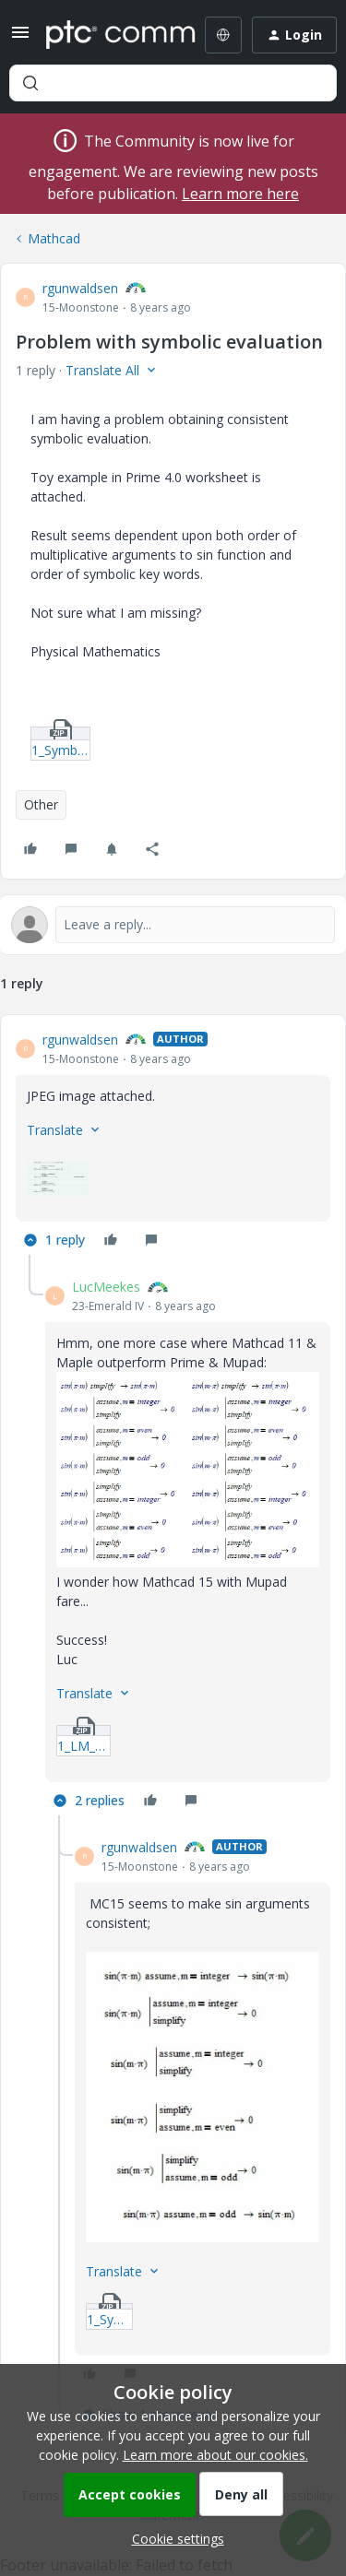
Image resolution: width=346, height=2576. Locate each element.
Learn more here (240, 193)
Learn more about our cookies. (215, 2455)
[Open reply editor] (173, 924)
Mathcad (54, 238)
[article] (173, 1143)
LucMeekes (106, 1286)
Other (41, 804)
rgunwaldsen (80, 288)
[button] (20, 38)
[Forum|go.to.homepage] (107, 35)
